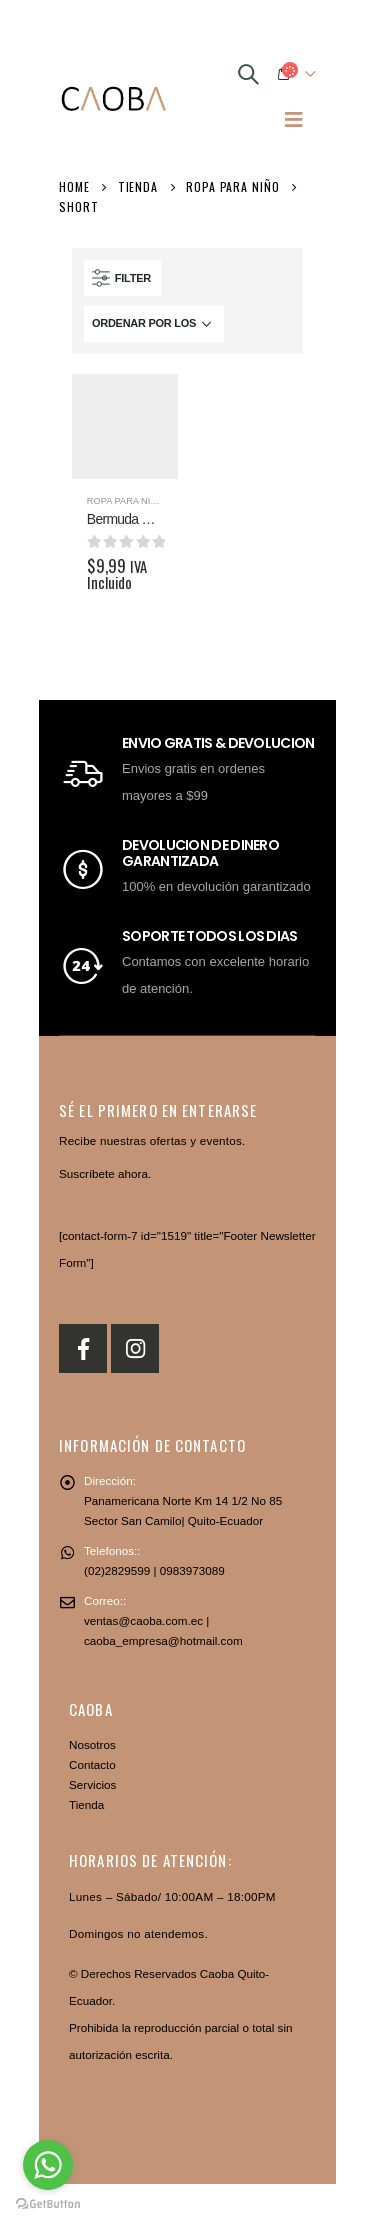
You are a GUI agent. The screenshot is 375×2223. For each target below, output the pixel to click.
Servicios (92, 1784)
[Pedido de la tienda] (154, 324)
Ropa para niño (125, 501)
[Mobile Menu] (294, 119)
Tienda (86, 1804)
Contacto (92, 1764)
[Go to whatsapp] (48, 2165)
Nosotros (92, 1744)
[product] (125, 427)
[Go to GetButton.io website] (48, 2203)
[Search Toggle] (248, 74)
